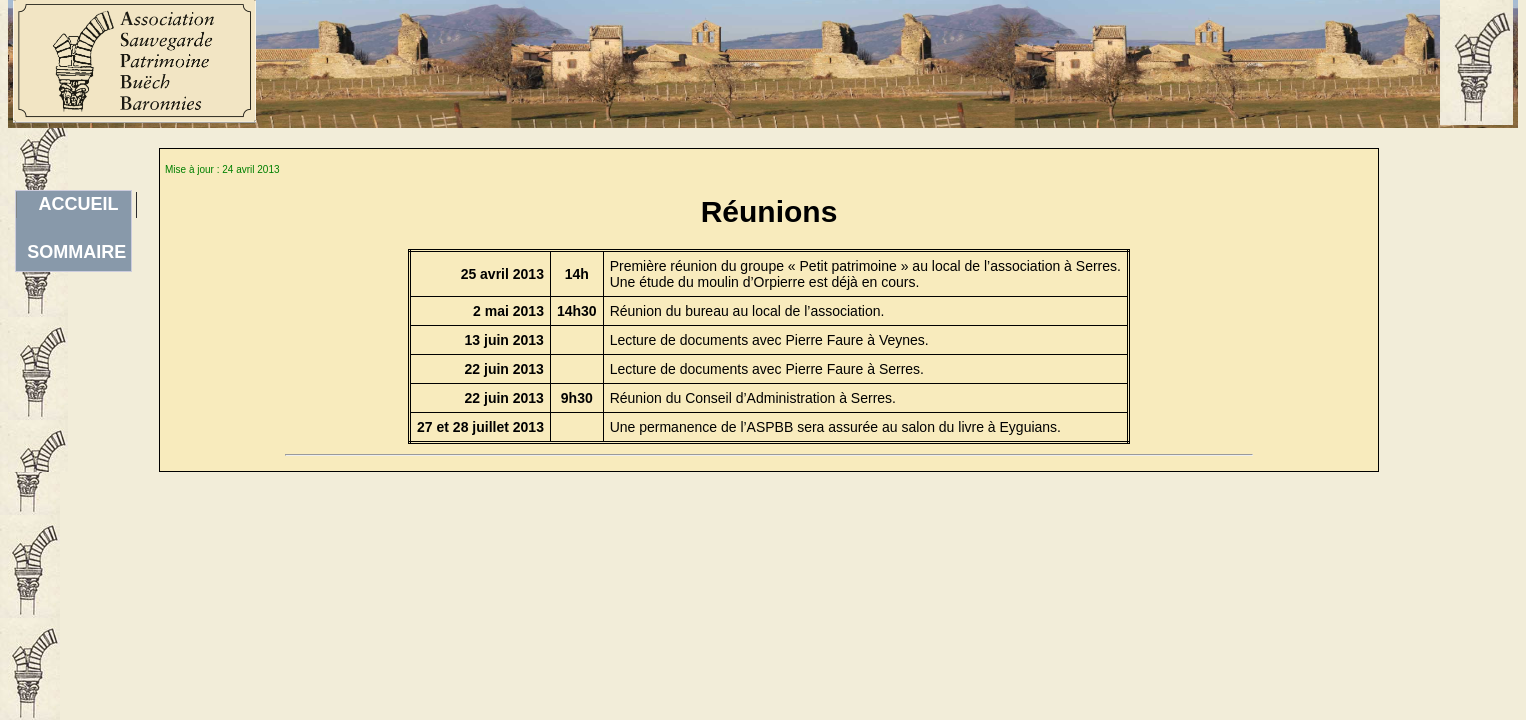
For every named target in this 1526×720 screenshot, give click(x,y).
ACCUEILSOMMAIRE (76, 206)
